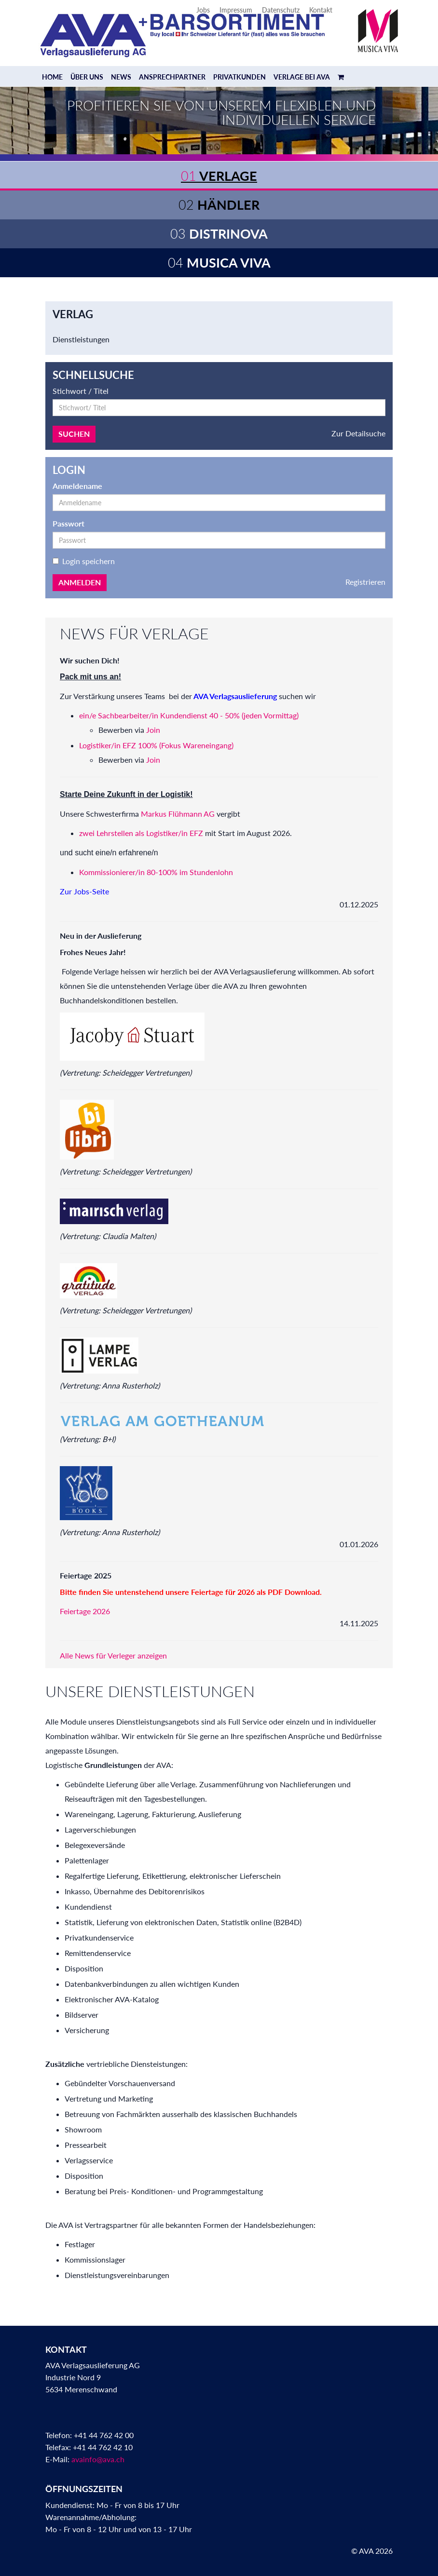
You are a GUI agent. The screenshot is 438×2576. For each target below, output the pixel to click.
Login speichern (84, 561)
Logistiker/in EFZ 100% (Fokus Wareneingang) (157, 745)
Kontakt (320, 10)
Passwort (68, 523)
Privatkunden (239, 77)
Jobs (203, 10)
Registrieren (365, 581)
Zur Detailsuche (358, 433)
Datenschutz (281, 10)
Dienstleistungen (81, 339)
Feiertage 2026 (85, 1611)
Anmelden (79, 582)
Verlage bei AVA (302, 77)
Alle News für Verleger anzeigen (113, 1655)
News (121, 77)
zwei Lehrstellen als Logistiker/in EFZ (141, 832)
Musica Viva (219, 262)
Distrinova (219, 234)
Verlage (219, 176)
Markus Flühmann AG (178, 813)
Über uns (86, 77)
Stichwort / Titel (81, 390)
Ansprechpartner (172, 77)
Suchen (74, 433)
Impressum (235, 10)
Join (153, 729)
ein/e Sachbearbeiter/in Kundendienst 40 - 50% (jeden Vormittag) (189, 715)
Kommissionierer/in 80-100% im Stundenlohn (156, 872)
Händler (219, 205)
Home (52, 77)
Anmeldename (77, 485)
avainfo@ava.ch (97, 2459)
